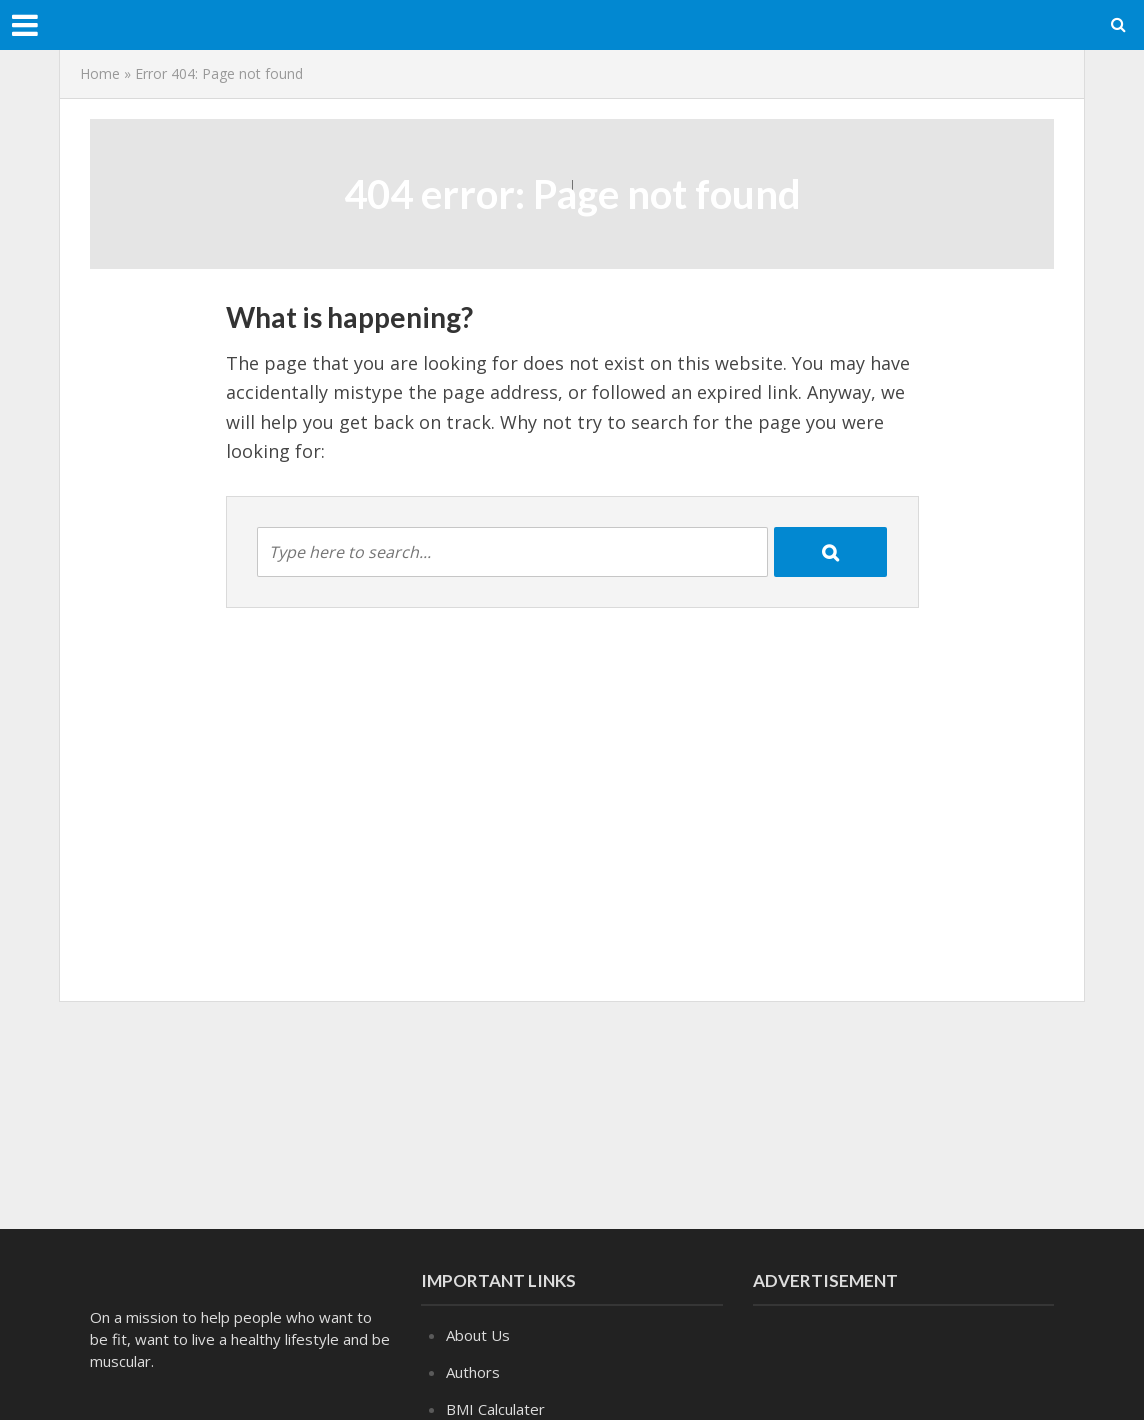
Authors (473, 1372)
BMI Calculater (495, 1409)
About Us (478, 1335)
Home (100, 73)
